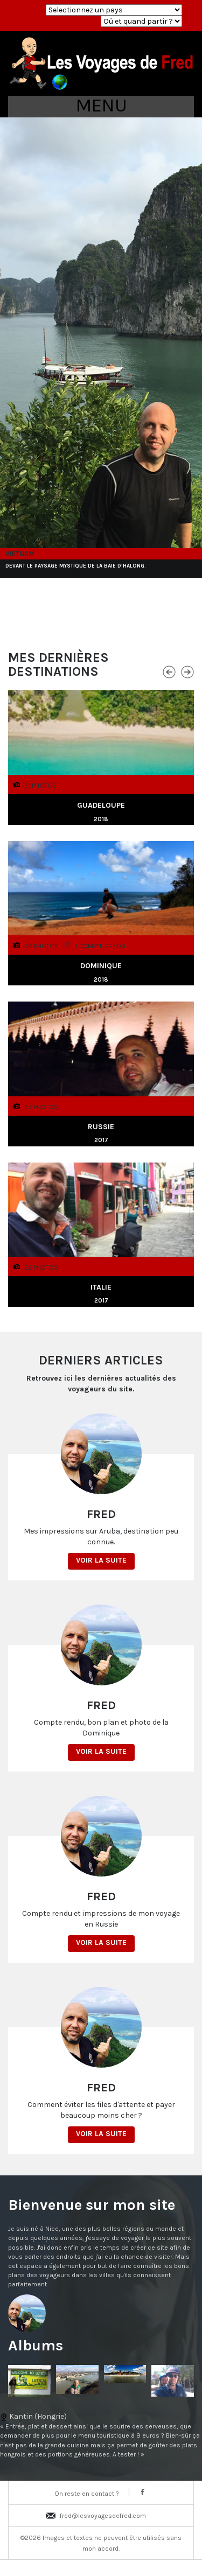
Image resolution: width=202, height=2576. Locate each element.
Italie (101, 1287)
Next (187, 670)
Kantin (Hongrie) (101, 2435)
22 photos (41, 1267)
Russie (101, 1126)
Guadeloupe (101, 805)
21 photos (40, 785)
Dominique (101, 965)
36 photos (41, 945)
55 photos (41, 1106)
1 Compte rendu (100, 945)
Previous (169, 670)
